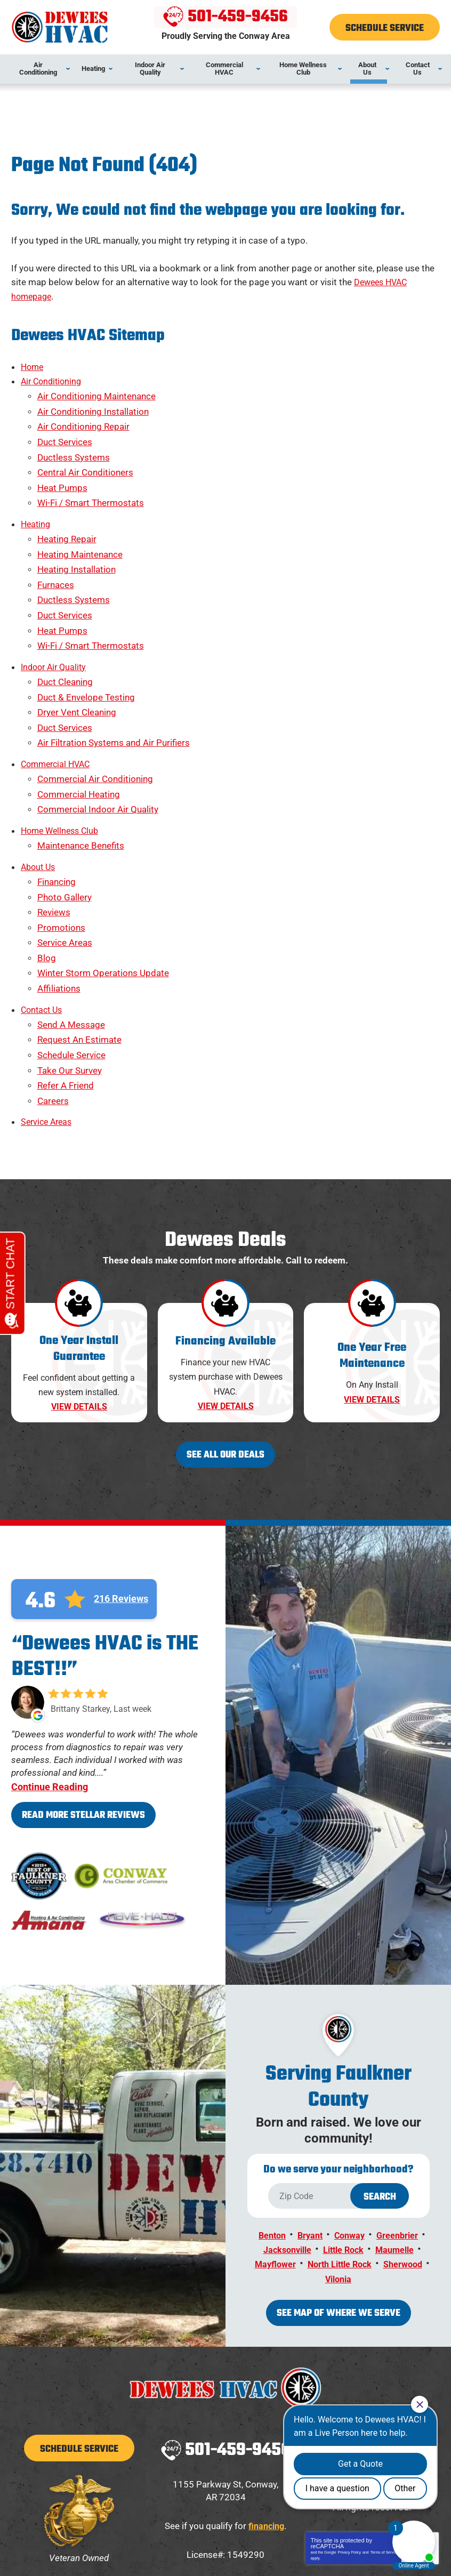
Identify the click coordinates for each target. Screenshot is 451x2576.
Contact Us (43, 908)
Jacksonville (283, 2122)
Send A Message (71, 921)
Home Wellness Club (62, 756)
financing (266, 2393)
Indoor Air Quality (56, 616)
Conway (351, 2109)
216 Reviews (121, 1474)
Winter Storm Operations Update (103, 876)
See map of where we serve (338, 2181)
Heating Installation (76, 534)
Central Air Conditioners (85, 451)
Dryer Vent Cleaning (76, 654)
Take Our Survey (69, 959)
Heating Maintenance (80, 521)
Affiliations (58, 889)
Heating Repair (66, 508)
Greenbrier (401, 2109)
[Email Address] (280, 2500)
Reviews (53, 825)
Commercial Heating (78, 724)
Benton (269, 2109)
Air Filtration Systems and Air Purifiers (113, 679)
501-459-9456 (226, 17)
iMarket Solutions (170, 2550)
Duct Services (64, 426)
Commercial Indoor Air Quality (97, 736)
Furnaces (55, 546)
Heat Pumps (62, 464)
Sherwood (318, 2148)
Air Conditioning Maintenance (96, 388)
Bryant (309, 2109)
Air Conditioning (53, 375)
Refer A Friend (65, 972)
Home (33, 362)
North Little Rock (365, 2135)
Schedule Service (71, 946)
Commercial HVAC (58, 699)
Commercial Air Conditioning (95, 711)
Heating (36, 495)
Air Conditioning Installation (93, 401)
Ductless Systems (73, 438)
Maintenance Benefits (80, 768)
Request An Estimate (79, 934)
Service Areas (64, 851)
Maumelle (398, 2122)
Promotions (61, 838)
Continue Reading (49, 1662)
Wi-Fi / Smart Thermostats (90, 476)
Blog (46, 864)
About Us (39, 788)
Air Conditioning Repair (83, 413)
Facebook (373, 2322)
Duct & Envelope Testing (86, 642)
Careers (53, 984)
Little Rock (344, 2122)
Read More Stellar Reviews (83, 1690)
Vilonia (365, 2148)
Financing (56, 800)
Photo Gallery (64, 813)
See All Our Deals (225, 1330)
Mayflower (297, 2135)
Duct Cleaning (65, 629)
